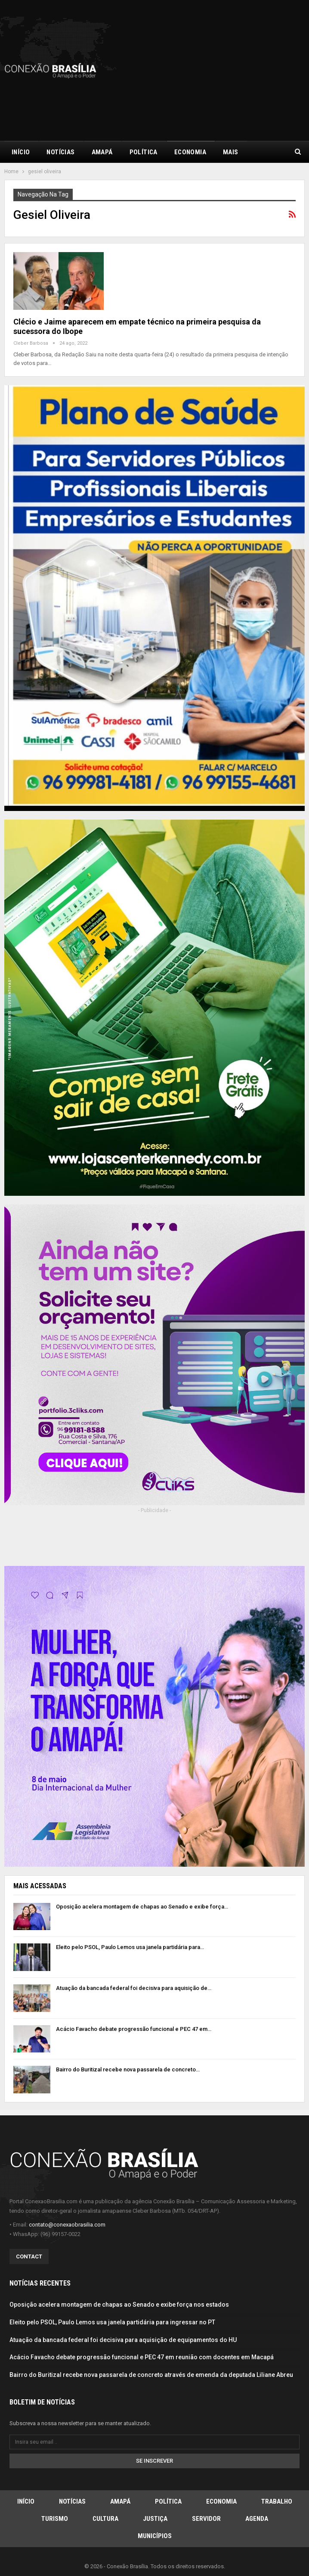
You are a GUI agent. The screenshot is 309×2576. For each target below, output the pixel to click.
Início (21, 152)
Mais (230, 152)
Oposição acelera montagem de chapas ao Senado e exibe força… (142, 1906)
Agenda (256, 2519)
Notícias (60, 152)
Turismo (54, 2519)
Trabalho (276, 2501)
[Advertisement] (232, 69)
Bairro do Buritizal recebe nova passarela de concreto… (128, 2069)
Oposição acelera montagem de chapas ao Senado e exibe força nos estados (119, 2304)
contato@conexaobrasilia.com (67, 2224)
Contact (29, 2256)
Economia (190, 152)
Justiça (155, 2519)
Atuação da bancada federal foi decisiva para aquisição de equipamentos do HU (123, 2339)
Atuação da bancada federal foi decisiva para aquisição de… (133, 1988)
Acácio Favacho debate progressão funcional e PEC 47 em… (133, 2029)
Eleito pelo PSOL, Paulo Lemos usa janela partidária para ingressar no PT (112, 2322)
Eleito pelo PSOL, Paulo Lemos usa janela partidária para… (130, 1947)
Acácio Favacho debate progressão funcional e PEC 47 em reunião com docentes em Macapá (141, 2357)
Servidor (206, 2519)
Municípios (155, 2536)
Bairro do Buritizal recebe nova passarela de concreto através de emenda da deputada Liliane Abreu (151, 2374)
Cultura (105, 2519)
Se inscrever (154, 2460)
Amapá (102, 152)
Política (144, 152)
